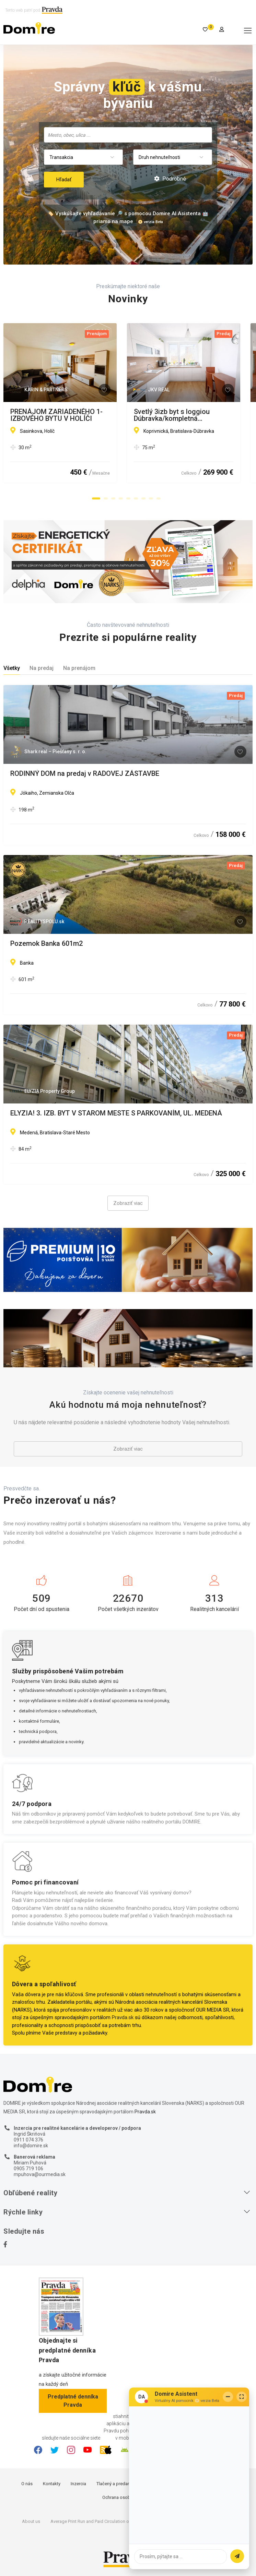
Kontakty (51, 2483)
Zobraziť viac (128, 1203)
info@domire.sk (31, 2145)
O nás (27, 2483)
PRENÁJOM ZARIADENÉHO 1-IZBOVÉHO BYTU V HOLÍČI (97, 412)
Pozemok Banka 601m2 (46, 944)
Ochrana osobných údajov (128, 2497)
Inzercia (78, 2483)
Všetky (11, 668)
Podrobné (170, 178)
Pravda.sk (122, 2017)
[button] (96, 499)
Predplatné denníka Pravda (73, 2400)
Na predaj (42, 668)
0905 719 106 (28, 2168)
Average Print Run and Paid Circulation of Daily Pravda (103, 2521)
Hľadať (63, 179)
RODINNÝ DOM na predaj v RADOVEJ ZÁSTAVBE (84, 774)
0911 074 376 (28, 2139)
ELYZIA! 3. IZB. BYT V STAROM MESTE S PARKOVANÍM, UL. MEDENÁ (116, 1113)
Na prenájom (79, 668)
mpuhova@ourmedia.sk (40, 2174)
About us (31, 2521)
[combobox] (128, 135)
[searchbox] (129, 134)
